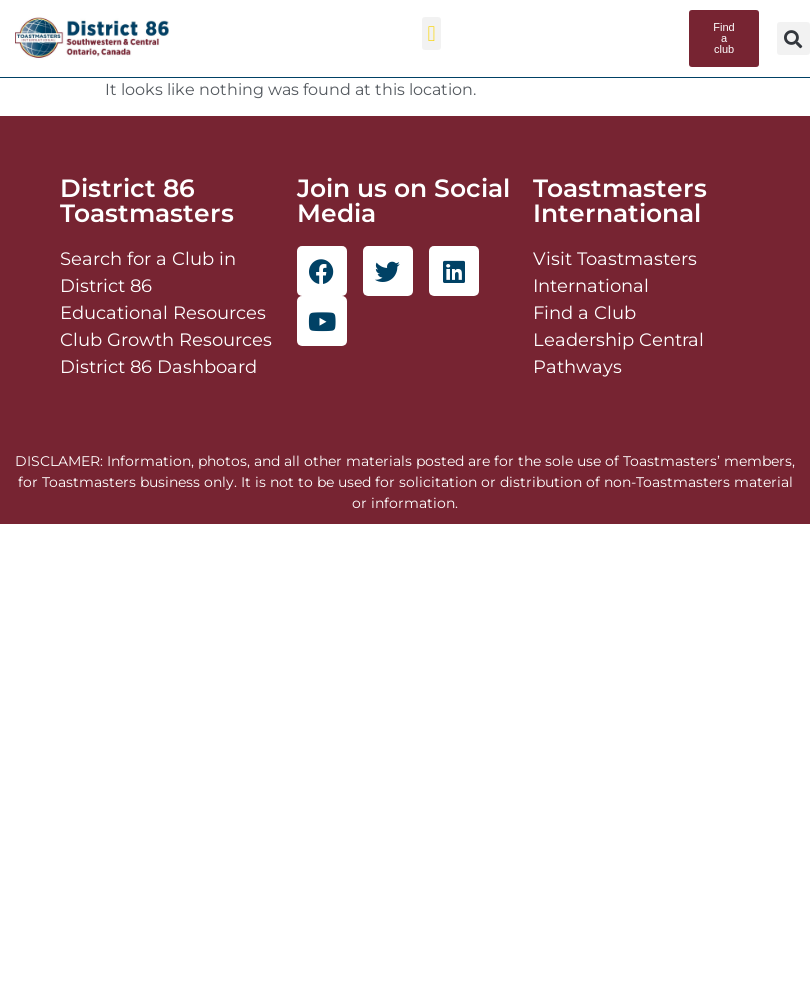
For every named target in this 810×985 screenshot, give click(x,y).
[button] (431, 33)
